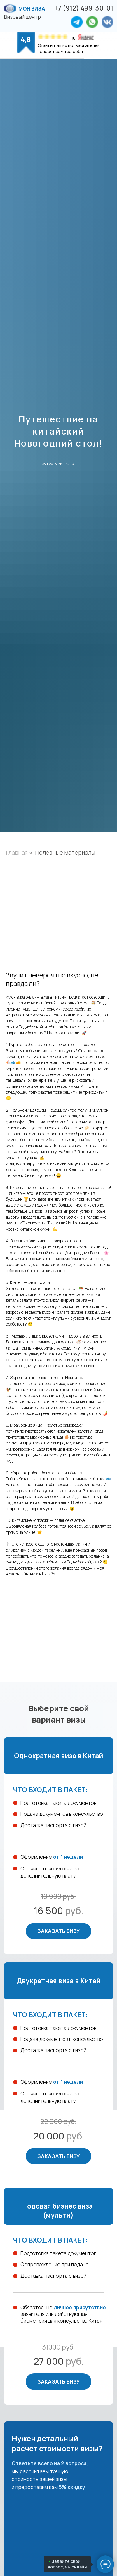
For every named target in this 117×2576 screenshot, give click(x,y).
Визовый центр (22, 16)
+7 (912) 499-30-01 (83, 8)
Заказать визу (58, 1930)
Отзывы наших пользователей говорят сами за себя (69, 48)
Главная (17, 852)
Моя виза (31, 8)
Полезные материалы (65, 852)
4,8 (25, 39)
